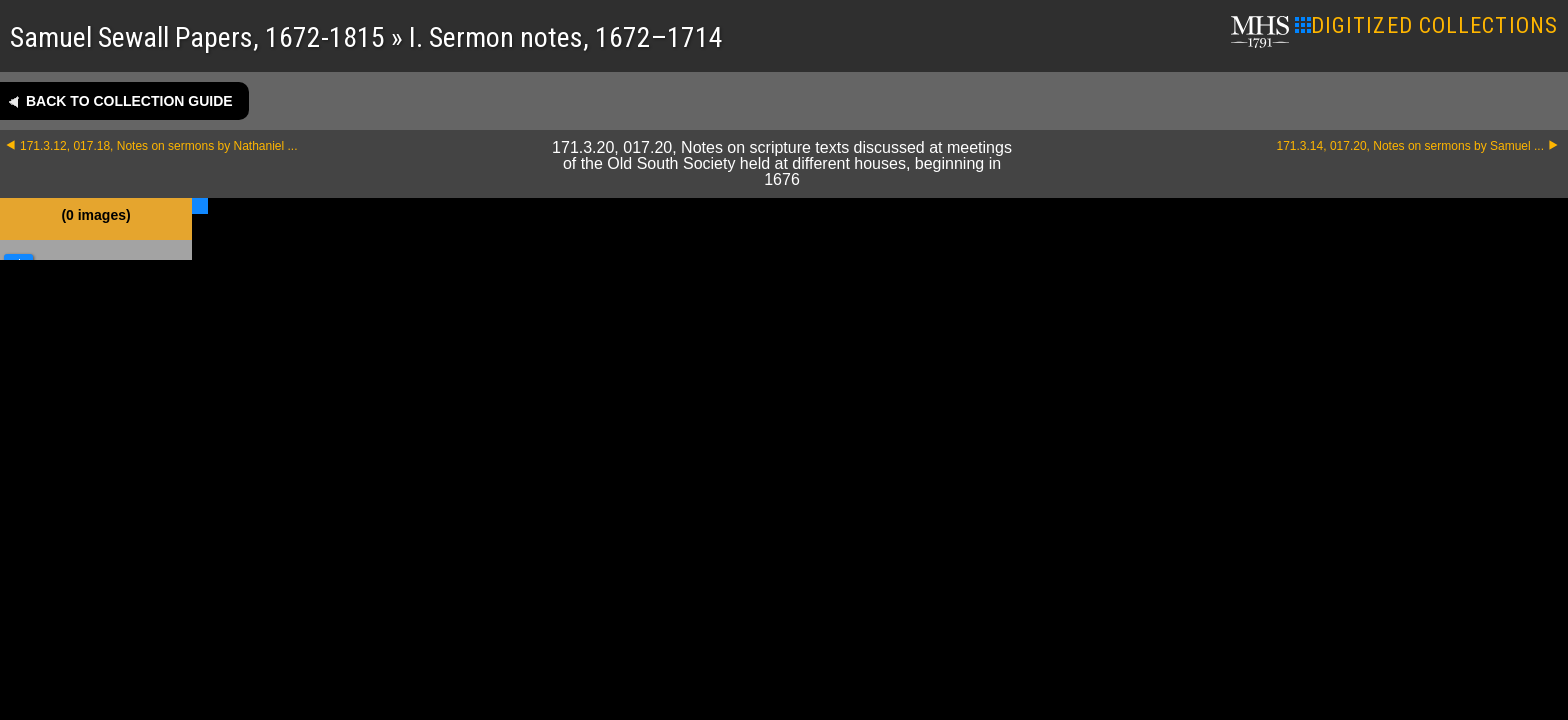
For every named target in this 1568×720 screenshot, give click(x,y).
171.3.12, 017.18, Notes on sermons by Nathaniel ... (159, 146)
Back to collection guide (129, 101)
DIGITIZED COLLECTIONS (1426, 25)
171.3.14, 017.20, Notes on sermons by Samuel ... (1411, 146)
